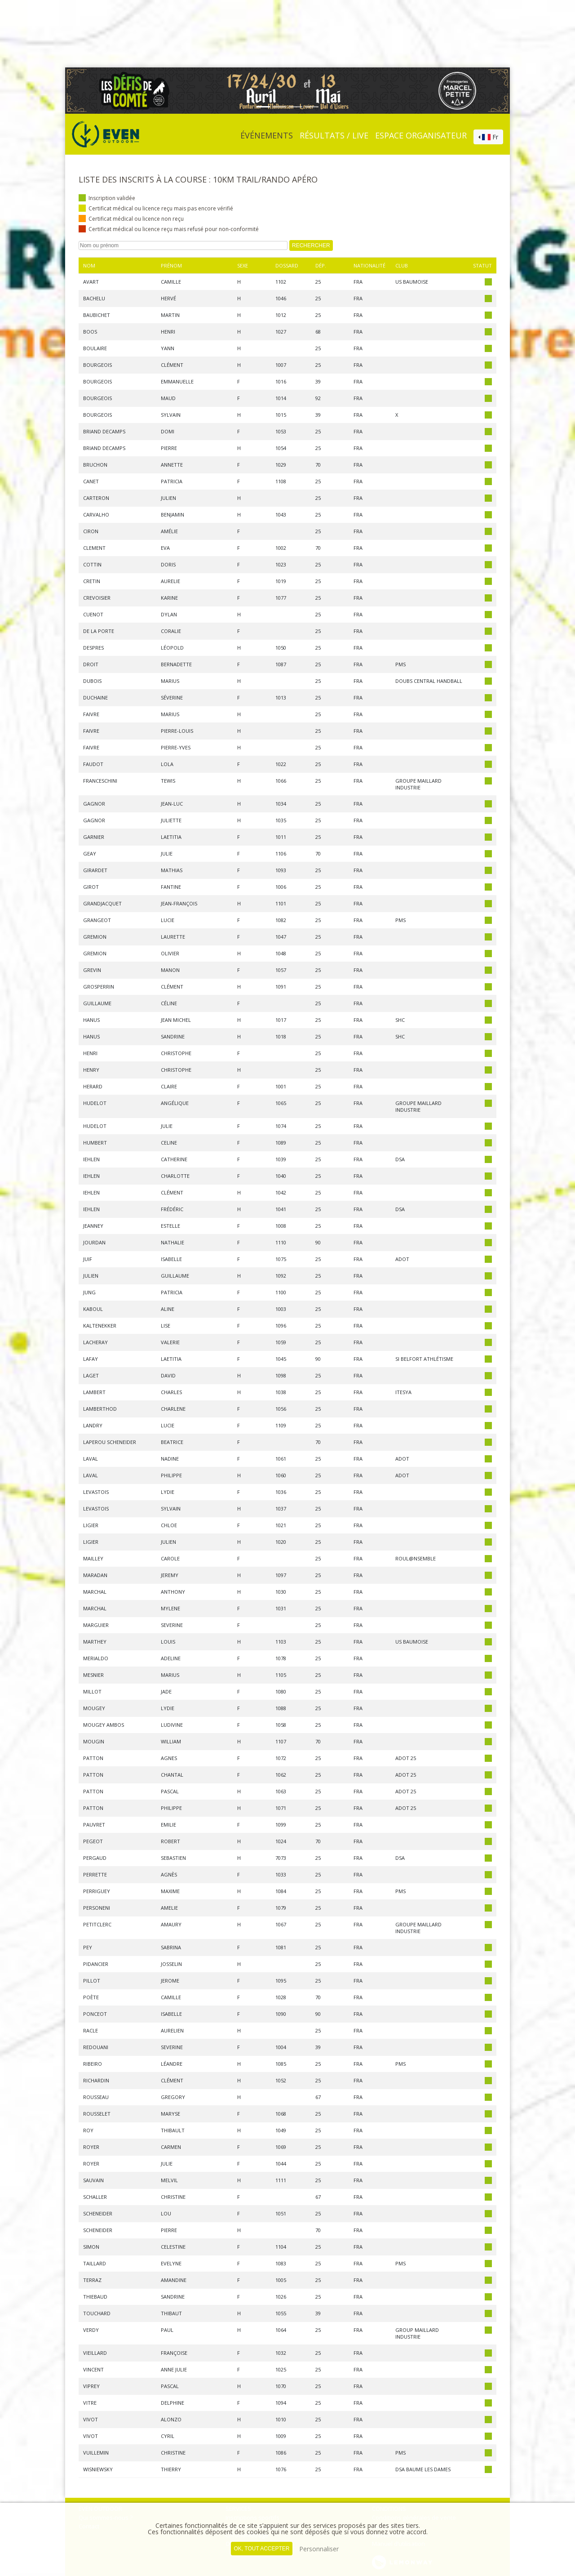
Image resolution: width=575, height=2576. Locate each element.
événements (266, 135)
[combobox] (488, 137)
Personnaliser (319, 2549)
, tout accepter (261, 2548)
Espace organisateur (421, 135)
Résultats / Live (334, 135)
